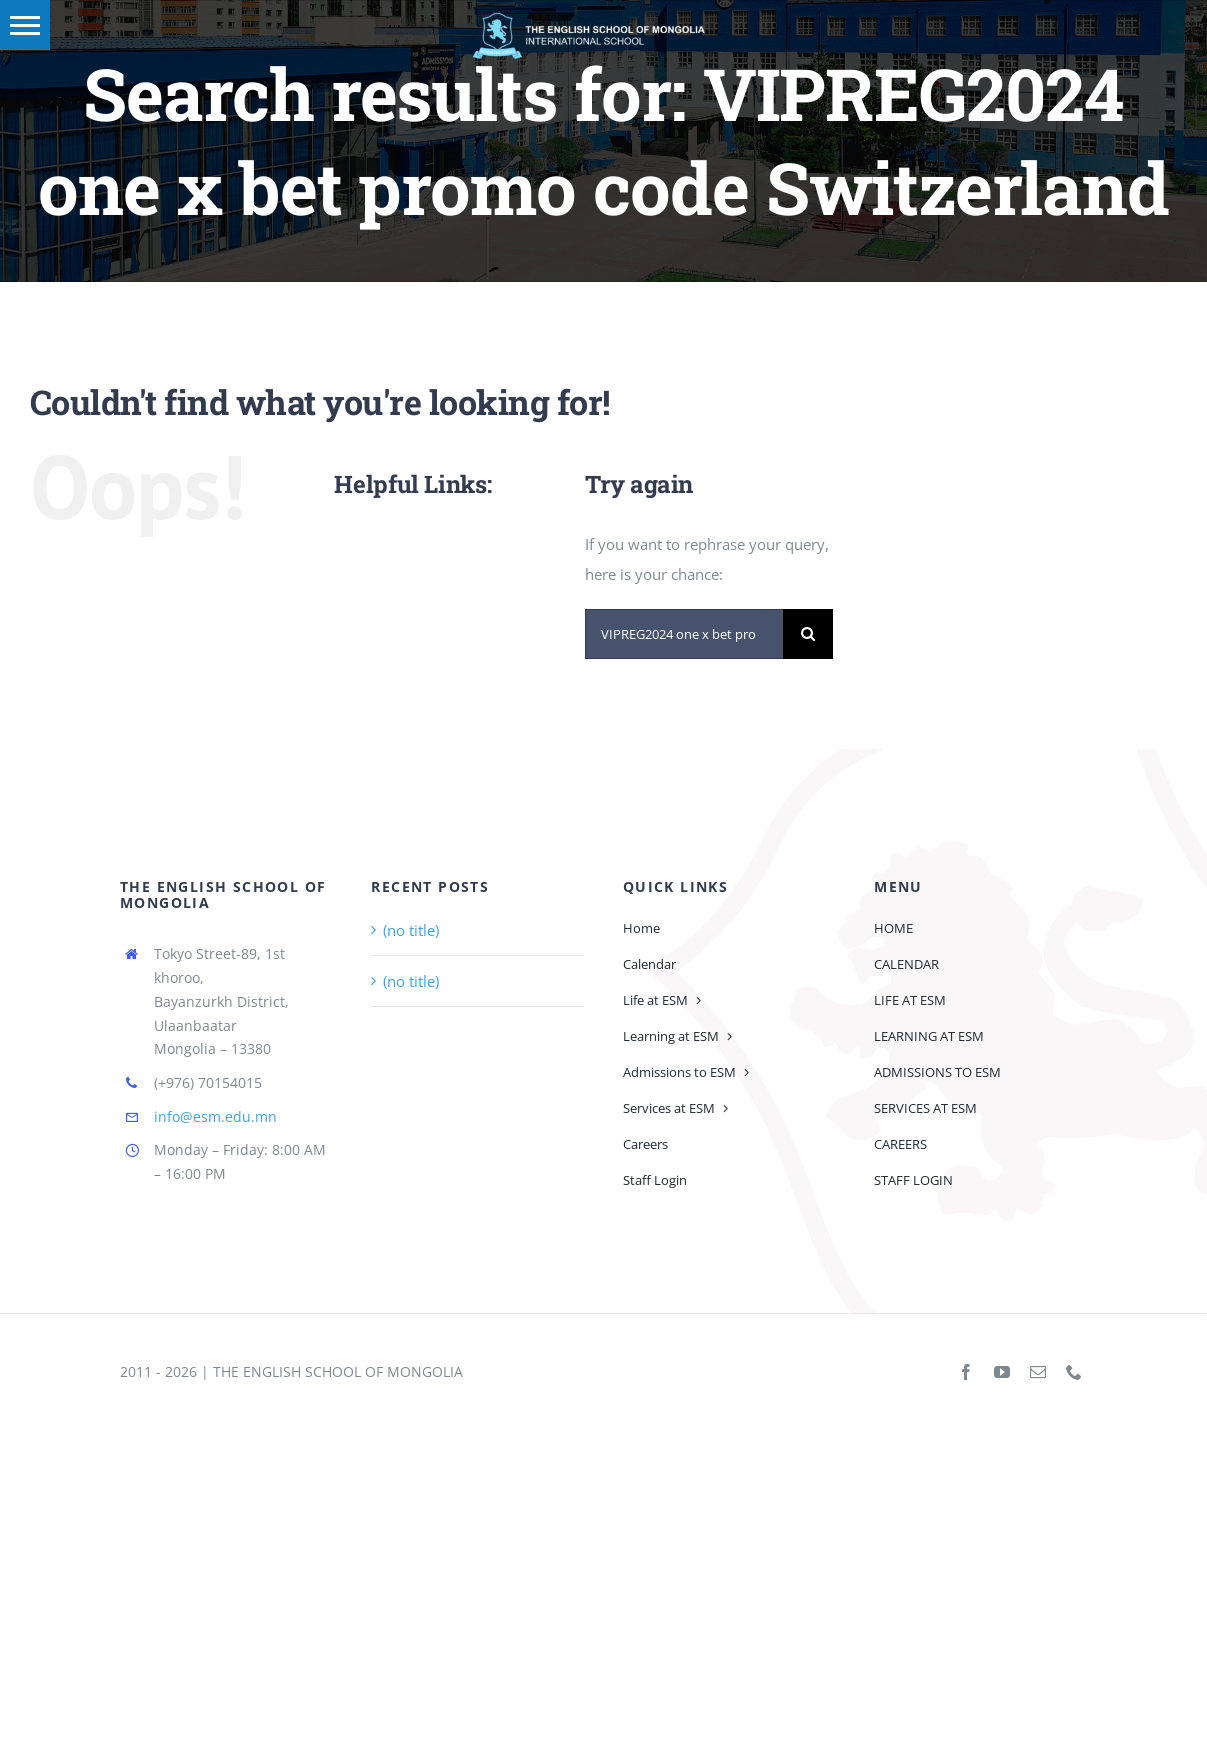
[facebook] (966, 1372)
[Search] (808, 634)
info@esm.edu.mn (215, 1116)
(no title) (411, 930)
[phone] (1074, 1372)
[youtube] (1002, 1372)
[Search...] (684, 634)
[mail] (1038, 1372)
